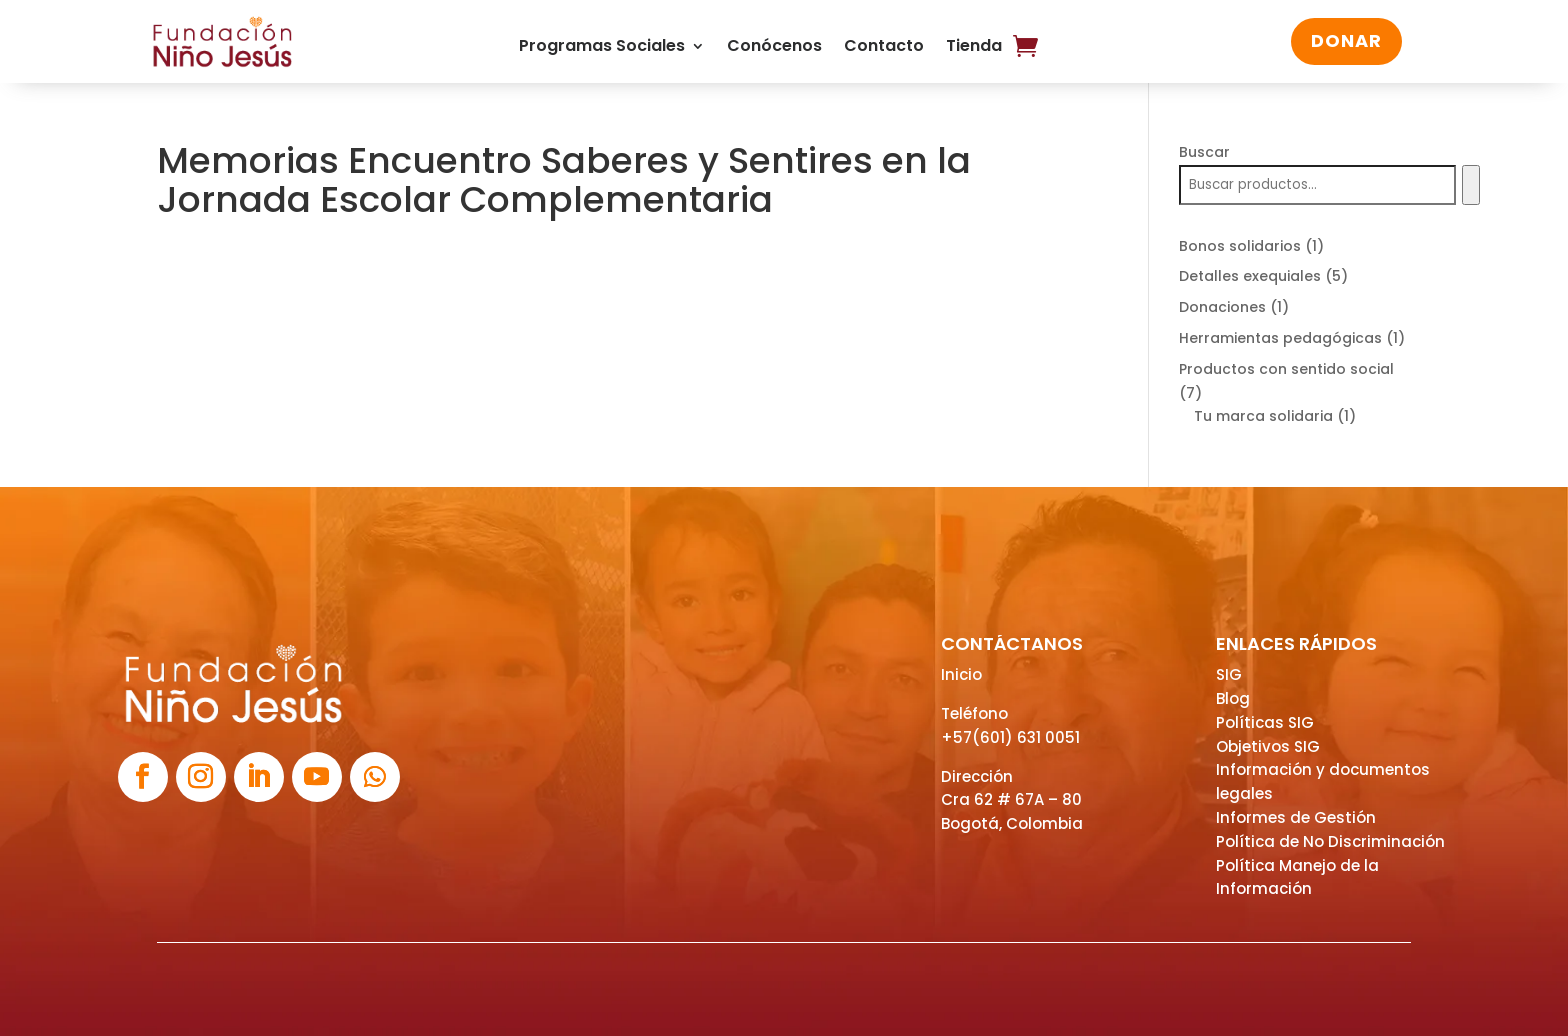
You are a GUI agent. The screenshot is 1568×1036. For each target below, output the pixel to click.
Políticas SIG (1265, 722)
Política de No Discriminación (1330, 841)
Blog (1233, 698)
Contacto (884, 48)
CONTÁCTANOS (1012, 643)
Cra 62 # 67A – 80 (1011, 799)
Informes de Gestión (1296, 817)
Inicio (961, 674)
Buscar (1204, 152)
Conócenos (774, 48)
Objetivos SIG (1268, 746)
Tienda (974, 48)
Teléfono (974, 713)
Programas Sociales (602, 48)
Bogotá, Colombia (1012, 823)
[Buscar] (1470, 185)
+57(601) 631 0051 (1010, 737)
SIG (1229, 674)
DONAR (1346, 40)
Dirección (977, 776)
